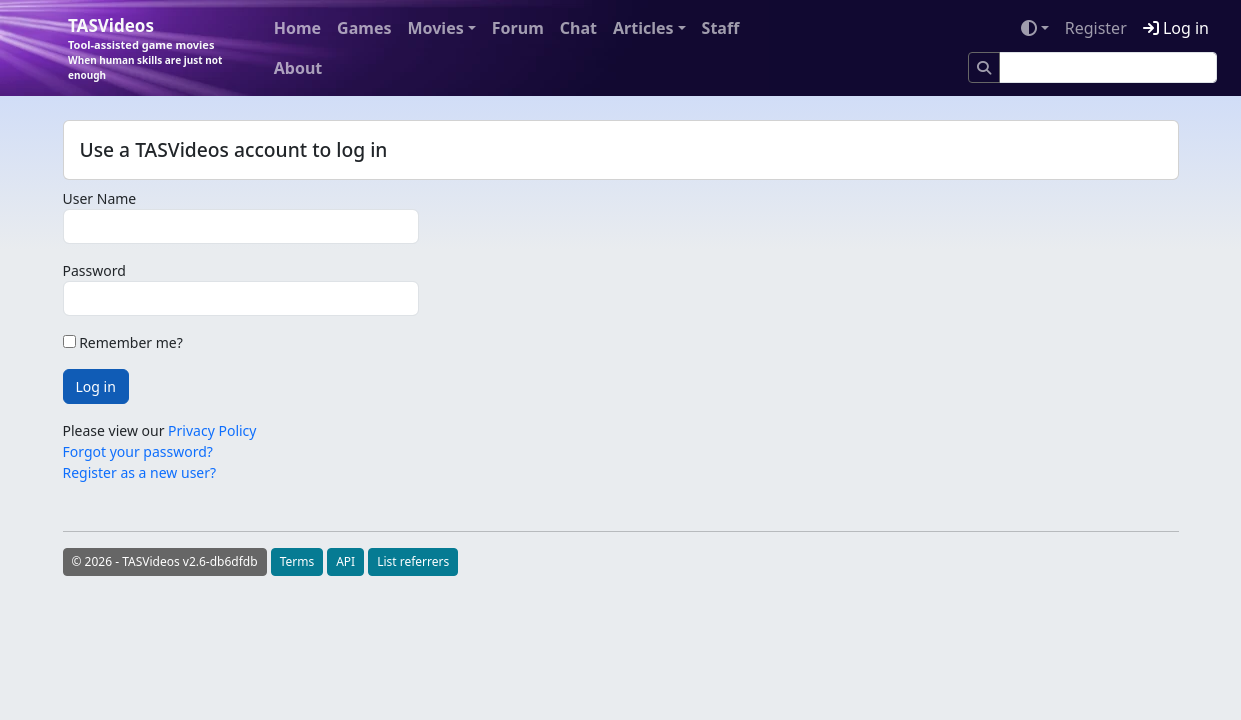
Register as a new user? (140, 472)
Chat (578, 28)
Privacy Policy (212, 430)
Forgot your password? (138, 451)
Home (297, 28)
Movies (435, 28)
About (298, 68)
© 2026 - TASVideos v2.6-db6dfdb (165, 561)
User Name (100, 198)
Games (364, 28)
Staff (721, 28)
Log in (1176, 28)
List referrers (413, 561)
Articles (643, 28)
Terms (297, 561)
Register (1096, 28)
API (345, 561)
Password (94, 270)
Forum (518, 28)
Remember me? (123, 342)
